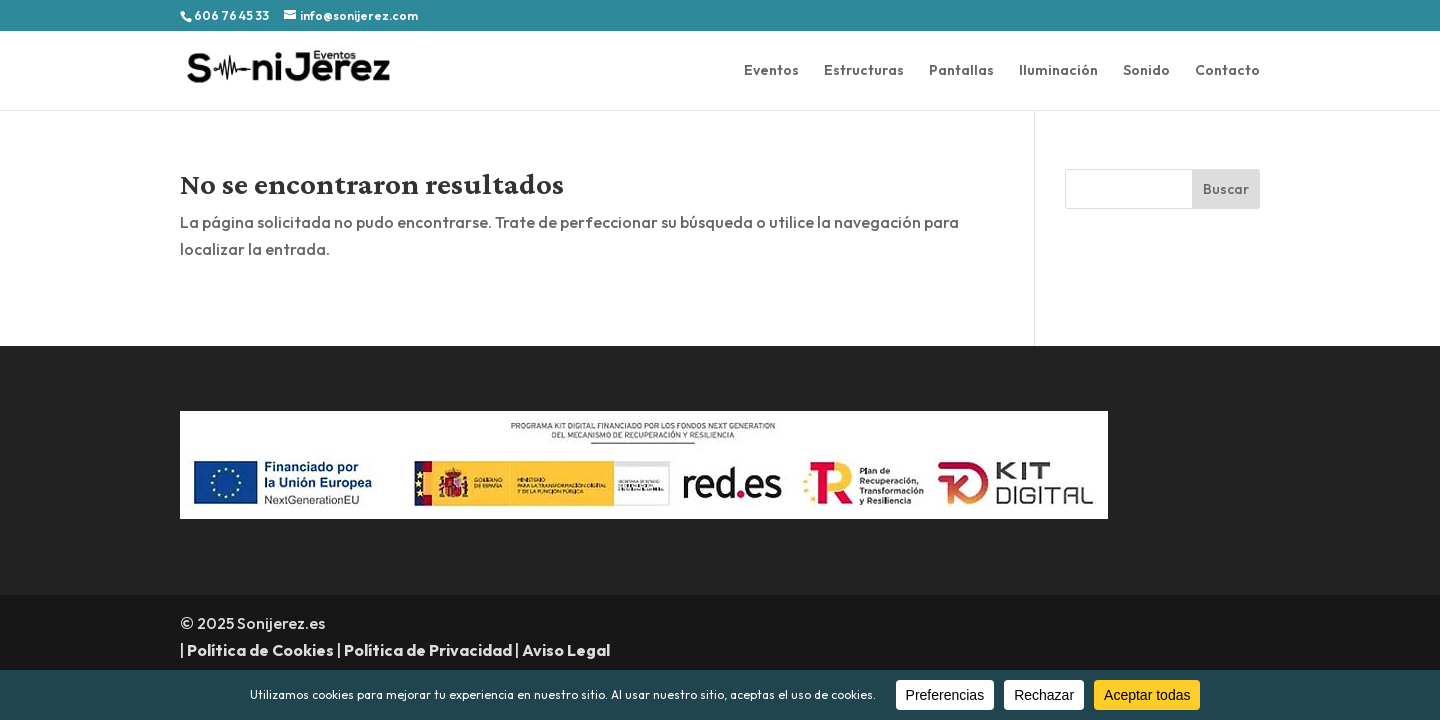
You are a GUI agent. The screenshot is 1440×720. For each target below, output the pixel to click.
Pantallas (961, 71)
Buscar (1226, 189)
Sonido (1146, 71)
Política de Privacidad (428, 650)
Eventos (771, 71)
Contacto (1227, 71)
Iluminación (1058, 71)
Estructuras (864, 71)
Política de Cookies (260, 650)
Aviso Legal (566, 650)
